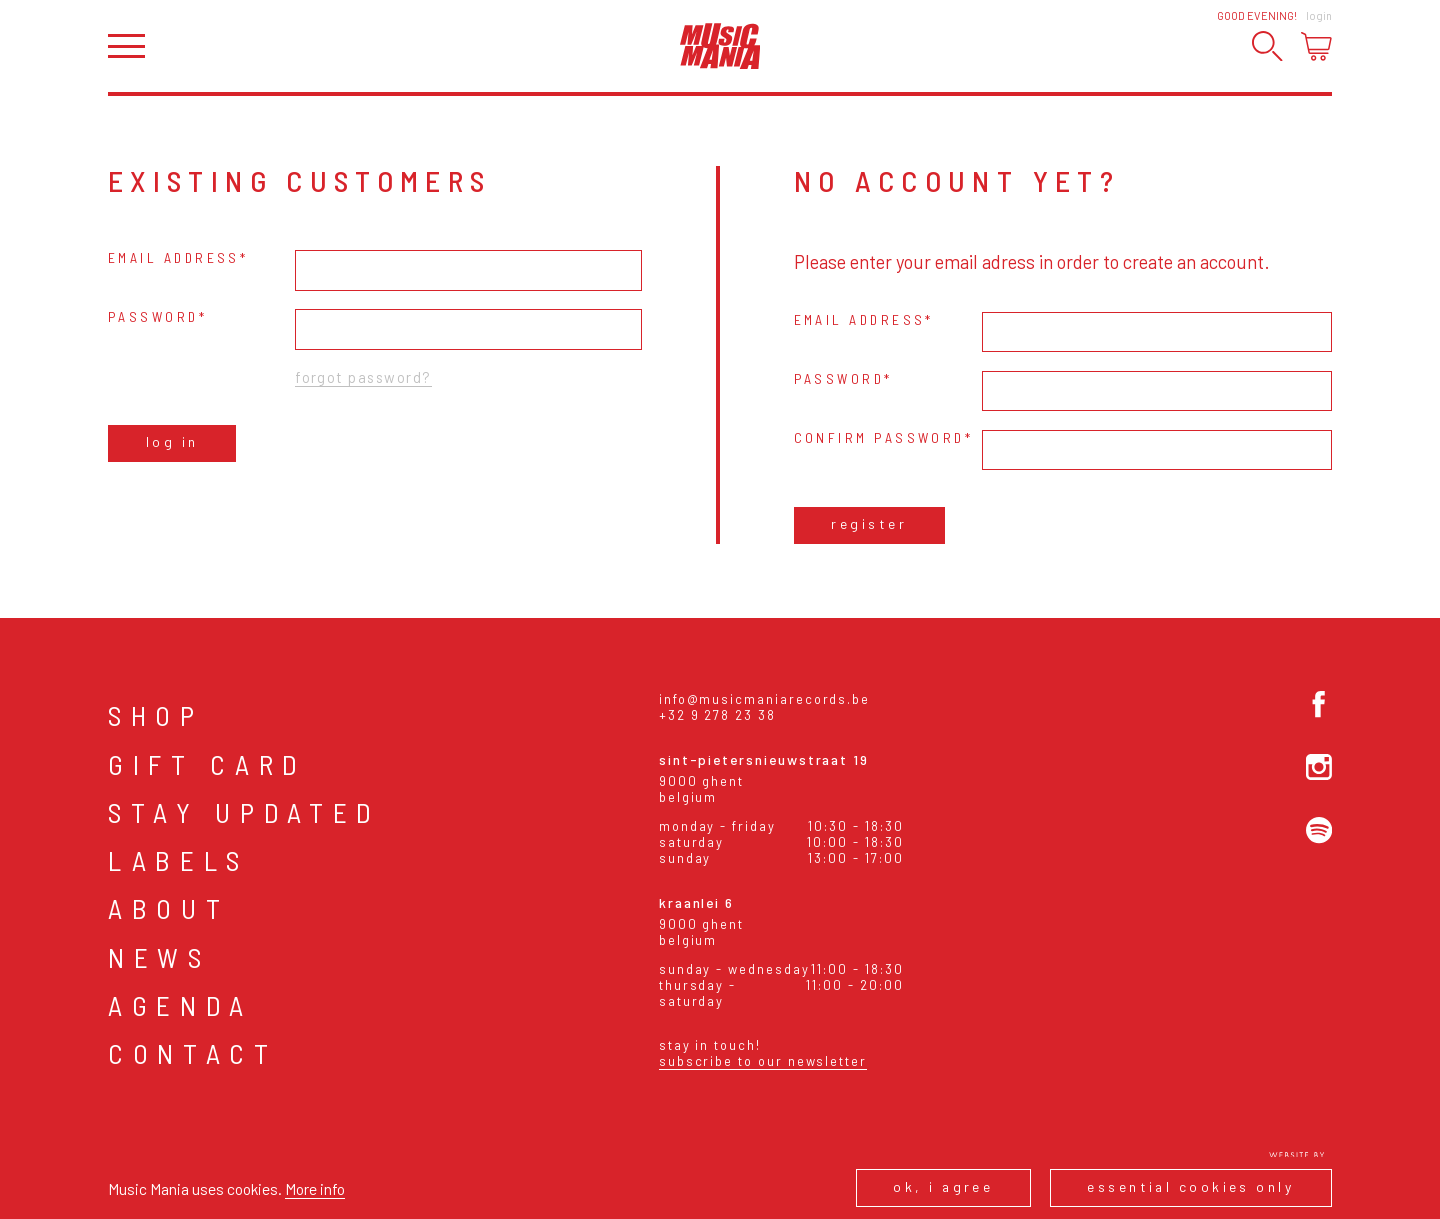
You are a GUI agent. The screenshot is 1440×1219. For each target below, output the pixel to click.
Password (153, 316)
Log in (172, 441)
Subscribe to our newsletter (763, 1061)
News (159, 957)
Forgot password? (363, 377)
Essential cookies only (1190, 1186)
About (168, 908)
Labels (178, 860)
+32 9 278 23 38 (717, 715)
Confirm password (879, 437)
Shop (156, 715)
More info (315, 1188)
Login (1319, 15)
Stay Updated (244, 812)
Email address (174, 257)
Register (869, 523)
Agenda (180, 1005)
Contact (193, 1053)
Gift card (207, 764)
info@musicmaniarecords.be (764, 699)
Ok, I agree (943, 1186)
